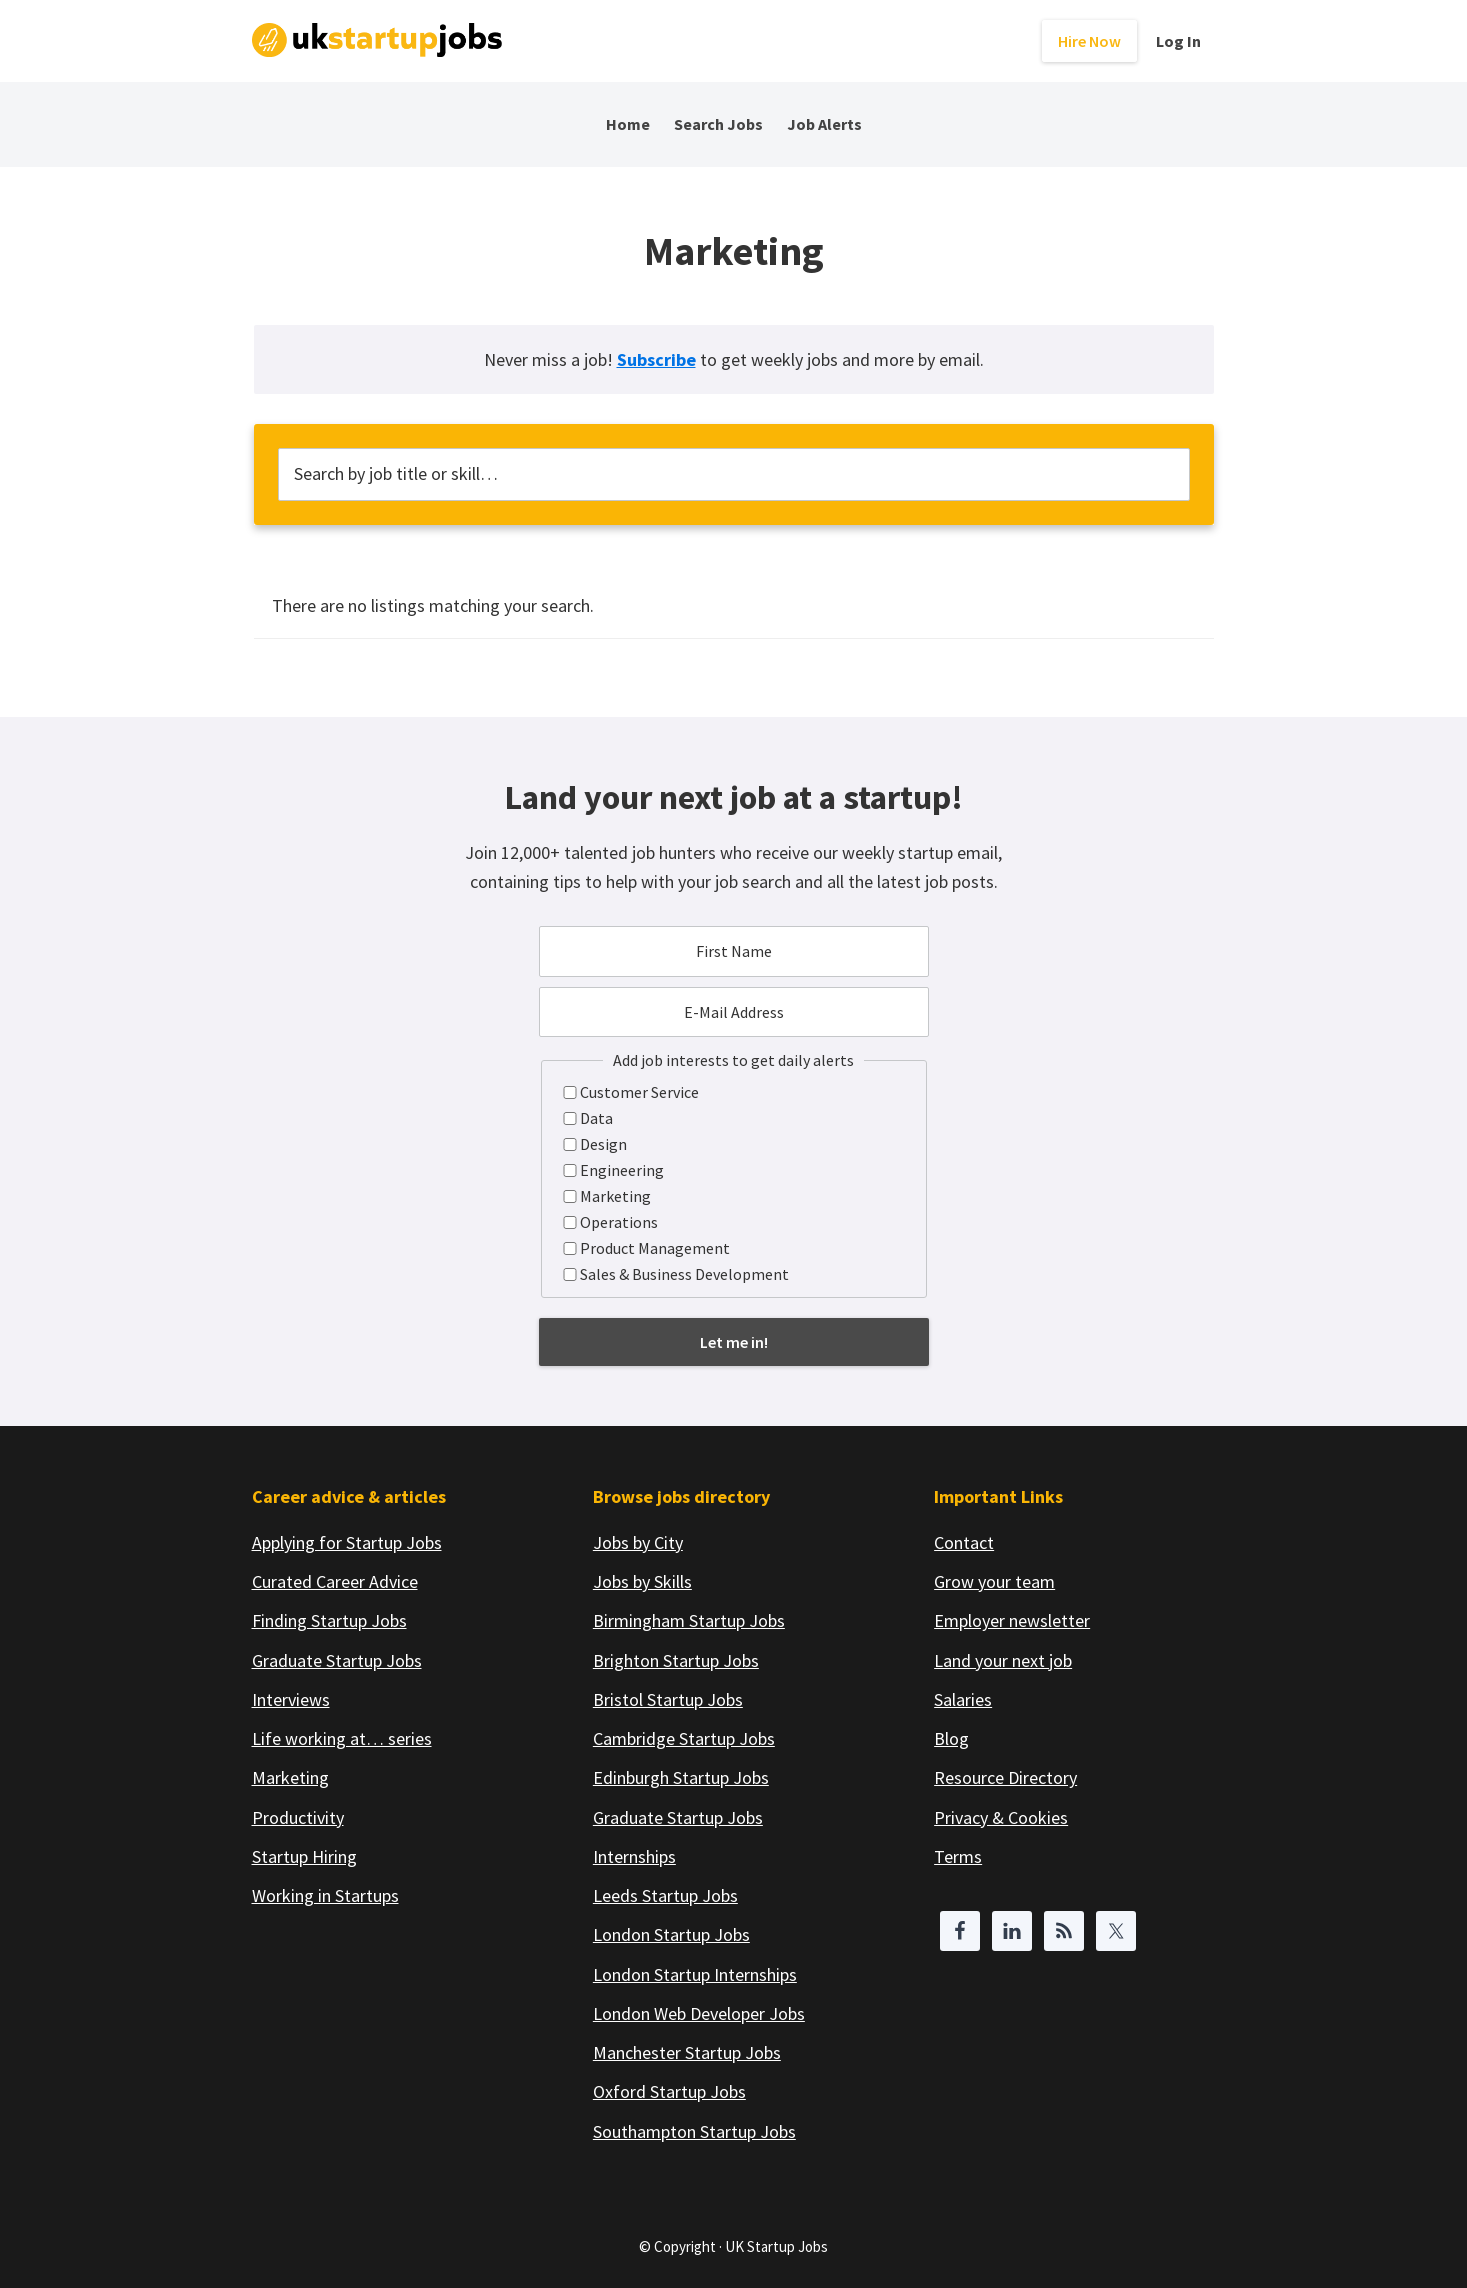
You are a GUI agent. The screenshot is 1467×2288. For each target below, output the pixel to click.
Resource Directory (1005, 1777)
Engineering (622, 1170)
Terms (958, 1856)
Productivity (298, 1817)
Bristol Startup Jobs (668, 1699)
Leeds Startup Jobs (665, 1895)
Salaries (963, 1699)
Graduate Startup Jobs (337, 1660)
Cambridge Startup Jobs (684, 1738)
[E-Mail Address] (734, 1012)
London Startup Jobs (671, 1934)
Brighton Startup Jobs (676, 1660)
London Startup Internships (695, 1974)
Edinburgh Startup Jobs (681, 1777)
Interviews (291, 1699)
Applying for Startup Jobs (347, 1542)
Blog (951, 1738)
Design (603, 1144)
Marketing (615, 1196)
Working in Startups (325, 1895)
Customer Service (639, 1092)
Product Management (655, 1248)
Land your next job (1003, 1660)
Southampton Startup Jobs (694, 2131)
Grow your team (994, 1581)
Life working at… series (342, 1738)
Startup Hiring (304, 1856)
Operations (619, 1222)
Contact (964, 1542)
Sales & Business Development (684, 1274)
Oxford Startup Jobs (669, 2091)
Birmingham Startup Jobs (689, 1620)
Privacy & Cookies (1001, 1817)
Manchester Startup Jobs (687, 2052)
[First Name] (734, 951)
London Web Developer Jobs (699, 2013)
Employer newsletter (1012, 1620)
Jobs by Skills (642, 1581)
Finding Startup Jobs (329, 1620)
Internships (634, 1856)
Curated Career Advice (335, 1581)
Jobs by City (638, 1542)
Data (596, 1118)
